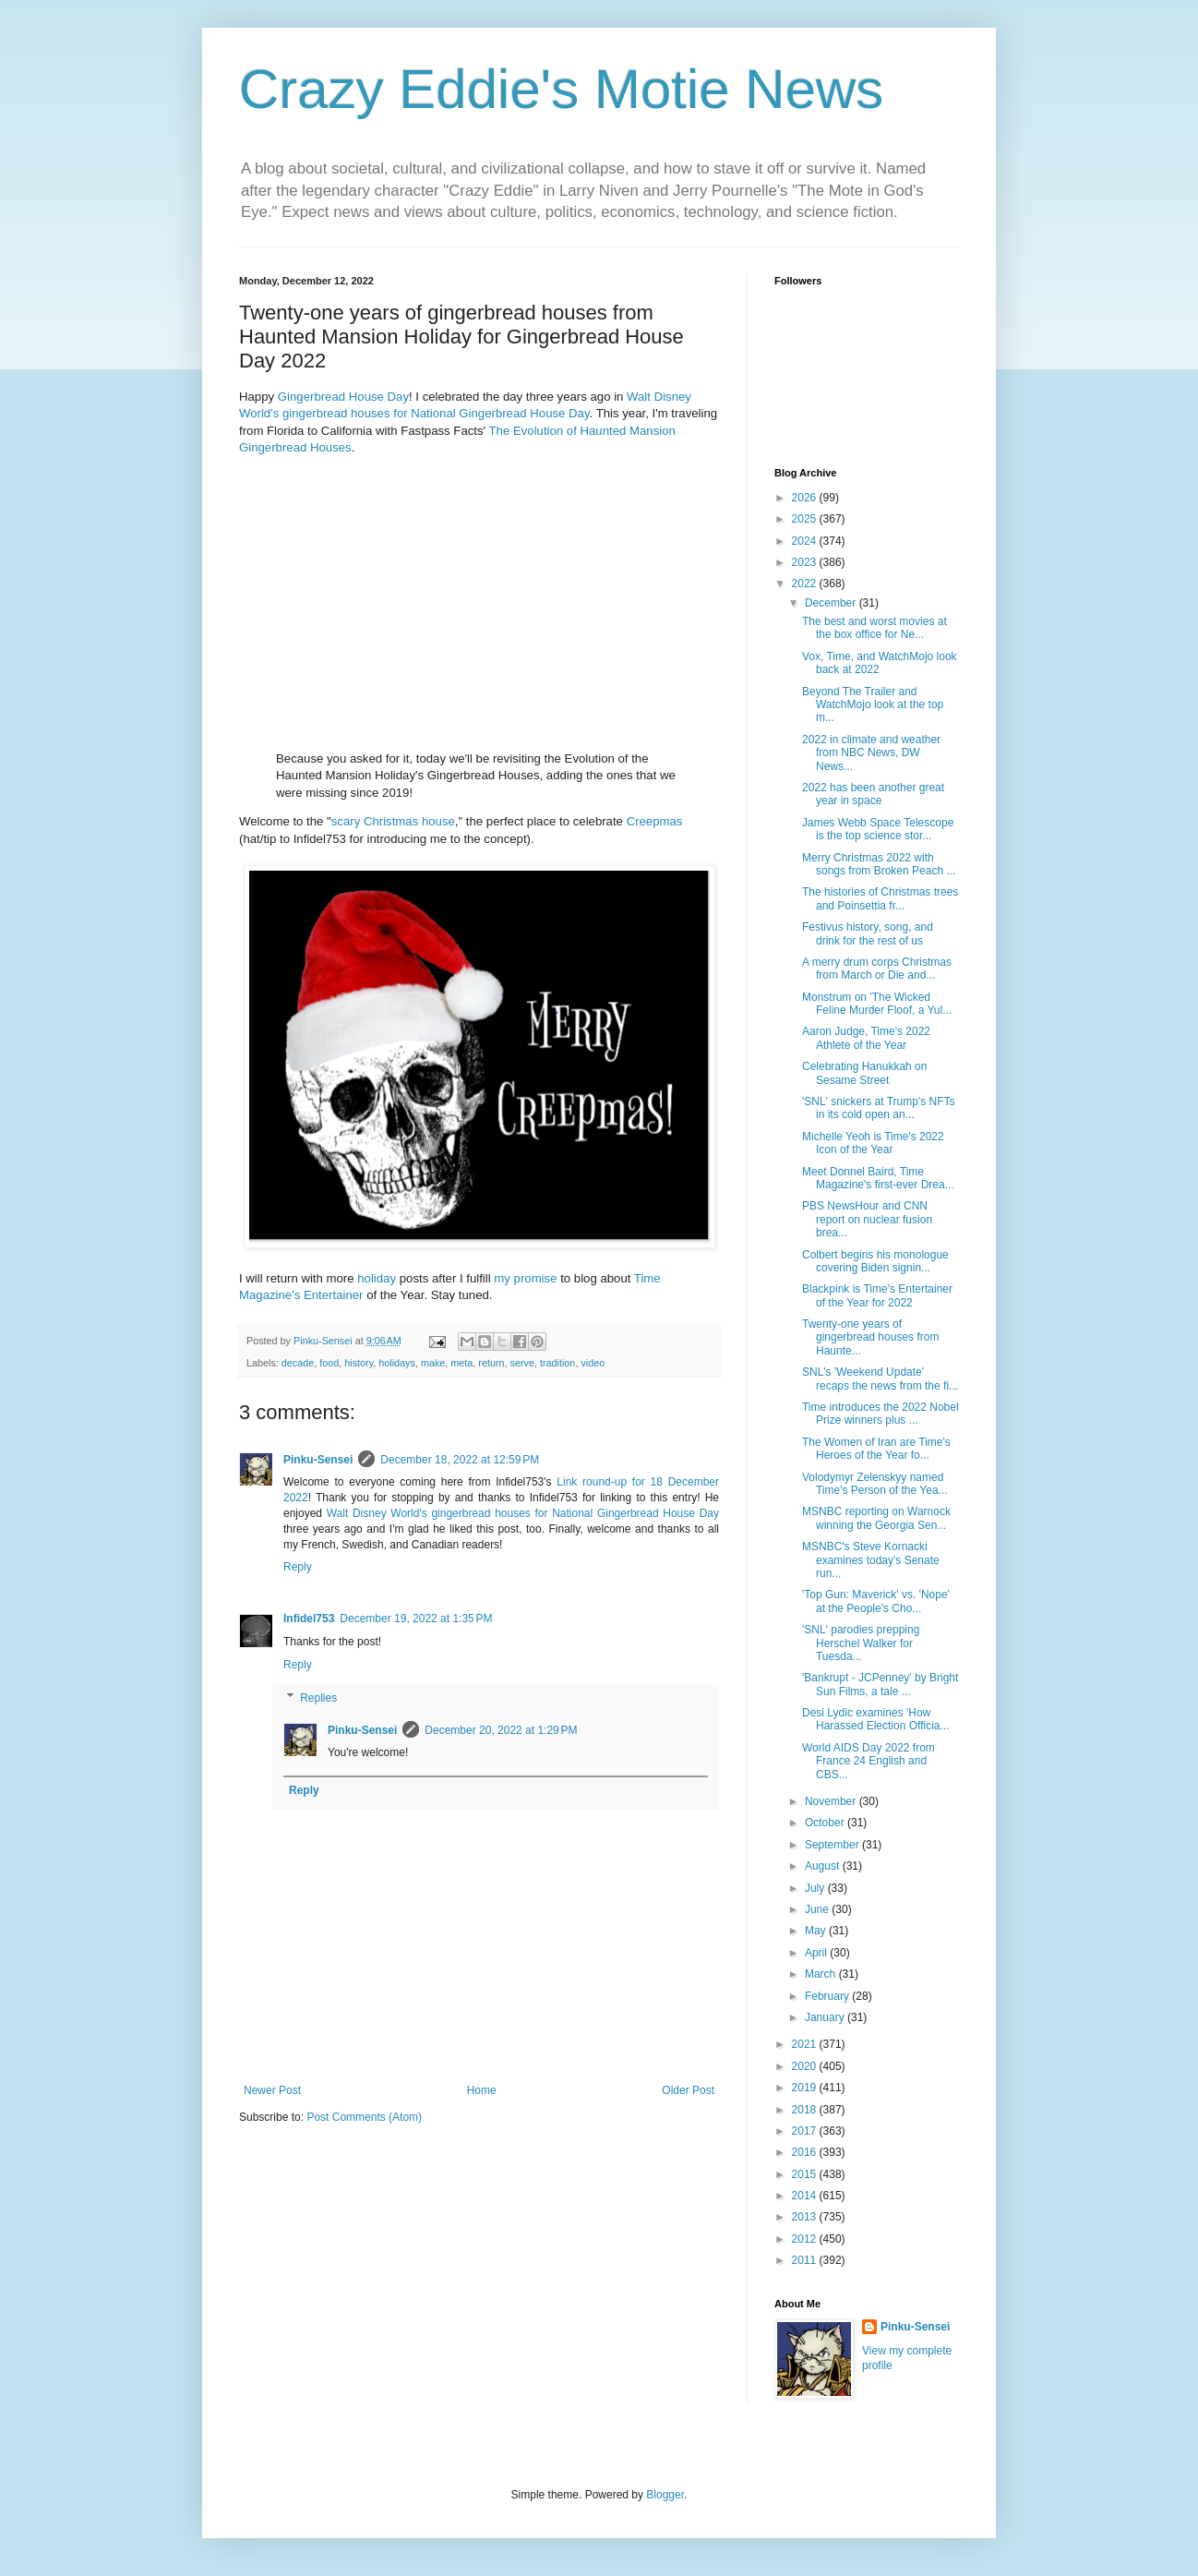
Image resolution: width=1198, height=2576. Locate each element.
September (833, 1844)
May (817, 1930)
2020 (806, 2066)
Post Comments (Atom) (364, 2117)
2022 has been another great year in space (873, 794)
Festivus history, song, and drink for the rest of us (867, 933)
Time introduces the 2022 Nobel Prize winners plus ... (880, 1413)
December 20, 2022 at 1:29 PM (501, 1730)
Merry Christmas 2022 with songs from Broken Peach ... (878, 864)
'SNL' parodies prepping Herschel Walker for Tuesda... (860, 1643)
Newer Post (272, 2090)
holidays (396, 1362)
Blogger (665, 2494)
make (433, 1362)
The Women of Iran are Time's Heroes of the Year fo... (876, 1449)
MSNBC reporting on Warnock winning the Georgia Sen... (876, 1518)
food (329, 1362)
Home (482, 2090)
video (593, 1362)
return (491, 1362)
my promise (525, 1278)
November (832, 1801)
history (358, 1362)
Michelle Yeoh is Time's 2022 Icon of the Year (873, 1143)
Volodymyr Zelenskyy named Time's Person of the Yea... (875, 1484)
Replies (318, 1697)
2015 (806, 2174)
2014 (806, 2195)
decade (298, 1362)
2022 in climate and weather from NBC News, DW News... (871, 753)
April (817, 1952)
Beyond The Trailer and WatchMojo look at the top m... (872, 705)
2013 (806, 2216)
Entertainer (334, 1295)
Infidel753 (308, 1618)
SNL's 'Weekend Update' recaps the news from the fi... (880, 1378)
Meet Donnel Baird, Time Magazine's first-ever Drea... (878, 1178)
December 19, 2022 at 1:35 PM (416, 1618)
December (832, 602)
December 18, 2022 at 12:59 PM (459, 1459)
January (826, 2017)
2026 (806, 497)
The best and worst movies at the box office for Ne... (874, 628)
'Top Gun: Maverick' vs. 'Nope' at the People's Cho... (876, 1601)
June (818, 1909)
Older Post (688, 2090)
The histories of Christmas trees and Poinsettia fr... (880, 898)
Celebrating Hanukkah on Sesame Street (864, 1073)
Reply (297, 1566)
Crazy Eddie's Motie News (561, 89)
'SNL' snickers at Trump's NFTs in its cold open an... (878, 1108)
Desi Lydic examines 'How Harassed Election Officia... (876, 1719)
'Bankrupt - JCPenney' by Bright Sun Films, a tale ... (880, 1684)
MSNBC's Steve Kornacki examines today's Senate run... (871, 1560)
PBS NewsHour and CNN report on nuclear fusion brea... (867, 1219)
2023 (806, 562)
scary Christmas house (393, 821)
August (824, 1866)
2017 (806, 2131)
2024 (806, 541)
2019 (806, 2087)
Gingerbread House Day (343, 396)
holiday (376, 1278)
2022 (806, 583)
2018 (806, 2109)
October (826, 1822)
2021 (806, 2044)
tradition (557, 1362)
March (822, 1974)
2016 (806, 2152)
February (828, 1996)
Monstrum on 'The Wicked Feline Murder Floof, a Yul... (877, 1004)
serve (522, 1362)
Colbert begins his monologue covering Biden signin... (875, 1261)
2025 (806, 518)
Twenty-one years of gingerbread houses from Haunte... (870, 1337)
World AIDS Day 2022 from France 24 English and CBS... (868, 1761)
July (816, 1888)
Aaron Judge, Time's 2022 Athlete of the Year (866, 1038)
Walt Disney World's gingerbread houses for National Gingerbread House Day (523, 1513)
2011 (806, 2260)
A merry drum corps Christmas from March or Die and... (877, 968)
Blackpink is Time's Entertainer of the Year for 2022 (877, 1295)
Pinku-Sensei (318, 1459)
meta (461, 1362)
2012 (806, 2239)
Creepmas (655, 821)
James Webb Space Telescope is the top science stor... (877, 829)
